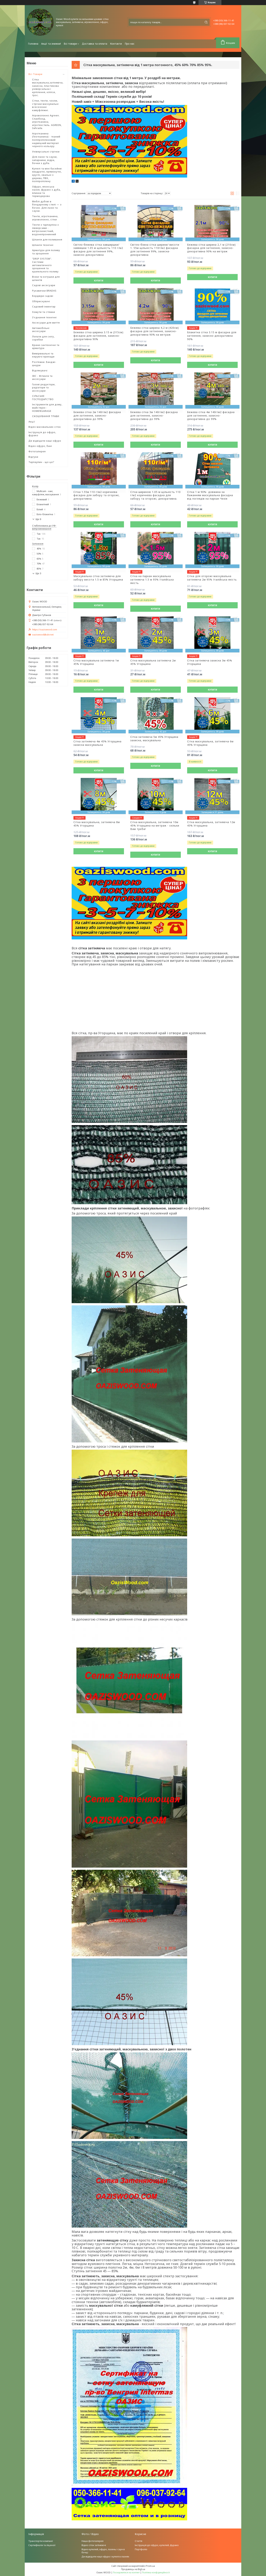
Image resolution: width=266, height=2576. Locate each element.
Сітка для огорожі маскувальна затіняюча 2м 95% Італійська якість (212, 578)
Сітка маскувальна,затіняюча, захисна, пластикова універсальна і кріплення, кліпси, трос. (47, 87)
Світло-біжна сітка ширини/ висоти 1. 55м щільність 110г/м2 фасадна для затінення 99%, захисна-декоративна (154, 250)
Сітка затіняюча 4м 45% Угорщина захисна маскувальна (97, 743)
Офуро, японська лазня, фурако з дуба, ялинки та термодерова (46, 191)
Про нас (129, 43)
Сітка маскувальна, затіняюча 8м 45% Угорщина (96, 824)
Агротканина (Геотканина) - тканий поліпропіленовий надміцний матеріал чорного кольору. (46, 140)
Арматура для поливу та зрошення (46, 252)
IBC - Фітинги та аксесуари (42, 377)
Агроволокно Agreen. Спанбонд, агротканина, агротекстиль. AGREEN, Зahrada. (47, 122)
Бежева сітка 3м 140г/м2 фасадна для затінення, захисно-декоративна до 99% (154, 416)
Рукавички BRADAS (44, 290)
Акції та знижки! (51, 43)
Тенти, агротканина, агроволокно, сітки (45, 218)
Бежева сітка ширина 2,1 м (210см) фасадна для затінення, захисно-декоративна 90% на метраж (211, 248)
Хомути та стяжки (43, 312)
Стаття (138, 2541)
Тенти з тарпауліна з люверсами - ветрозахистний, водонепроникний (45, 229)
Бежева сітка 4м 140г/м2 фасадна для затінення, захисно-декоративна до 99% (211, 416)
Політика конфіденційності (156, 2572)
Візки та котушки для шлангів (46, 278)
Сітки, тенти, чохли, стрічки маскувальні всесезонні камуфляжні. (45, 105)
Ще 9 (38, 519)
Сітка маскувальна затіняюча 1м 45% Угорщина (96, 662)
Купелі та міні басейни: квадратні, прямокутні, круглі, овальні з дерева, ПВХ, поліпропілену (47, 175)
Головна (33, 43)
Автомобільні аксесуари (40, 329)
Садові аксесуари (43, 285)
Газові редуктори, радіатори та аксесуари (43, 387)
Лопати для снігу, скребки (43, 338)
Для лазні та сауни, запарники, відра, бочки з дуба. (44, 160)
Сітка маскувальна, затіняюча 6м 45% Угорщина (210, 743)
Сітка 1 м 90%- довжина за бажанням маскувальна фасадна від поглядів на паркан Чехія (210, 495)
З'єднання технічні (44, 317)
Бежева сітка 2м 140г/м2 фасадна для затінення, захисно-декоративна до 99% (97, 416)
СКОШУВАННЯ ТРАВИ (45, 416)
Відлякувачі (39, 370)
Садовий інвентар (44, 306)
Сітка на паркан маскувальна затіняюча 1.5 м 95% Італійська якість (152, 580)
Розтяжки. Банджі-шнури (44, 363)
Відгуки (33, 456)
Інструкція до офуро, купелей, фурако (157, 2545)
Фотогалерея (37, 451)
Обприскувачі (41, 301)
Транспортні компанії (40, 2541)
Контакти (116, 43)
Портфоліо (141, 2549)
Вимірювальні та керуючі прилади (43, 355)
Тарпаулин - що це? (41, 462)
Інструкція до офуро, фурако (42, 434)
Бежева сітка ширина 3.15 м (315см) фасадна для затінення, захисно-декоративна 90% (98, 336)
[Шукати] (206, 22)
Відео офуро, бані (40, 446)
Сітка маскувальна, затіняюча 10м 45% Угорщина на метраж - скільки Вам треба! (154, 826)
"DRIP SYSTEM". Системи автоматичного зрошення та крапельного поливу (45, 265)
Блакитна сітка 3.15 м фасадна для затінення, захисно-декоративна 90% (211, 336)
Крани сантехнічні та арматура (45, 346)
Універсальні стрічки (46, 151)
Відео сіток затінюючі (94, 2545)
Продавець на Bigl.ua (133, 2569)
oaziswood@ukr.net (43, 634)
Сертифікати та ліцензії (42, 2545)
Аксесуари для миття (46, 322)
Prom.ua (150, 2566)
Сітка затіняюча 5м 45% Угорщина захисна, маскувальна (154, 738)
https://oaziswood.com (44, 629)
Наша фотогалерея (92, 2541)
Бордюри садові (42, 295)
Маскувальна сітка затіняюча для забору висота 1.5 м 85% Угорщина (98, 578)
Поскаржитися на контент (126, 2572)
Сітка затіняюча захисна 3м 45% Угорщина (209, 662)
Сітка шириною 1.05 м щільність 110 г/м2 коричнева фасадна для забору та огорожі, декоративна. (155, 495)
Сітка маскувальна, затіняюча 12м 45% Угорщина (211, 824)
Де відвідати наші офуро (45, 440)
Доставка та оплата (94, 43)
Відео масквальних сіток (45, 426)
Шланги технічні (42, 245)
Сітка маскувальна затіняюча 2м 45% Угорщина (153, 662)
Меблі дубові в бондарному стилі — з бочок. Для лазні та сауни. (47, 206)
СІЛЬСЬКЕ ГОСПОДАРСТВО (43, 397)
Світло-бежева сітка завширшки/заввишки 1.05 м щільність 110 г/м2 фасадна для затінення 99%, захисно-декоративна (98, 250)
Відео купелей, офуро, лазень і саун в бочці (103, 2551)
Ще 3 (38, 573)
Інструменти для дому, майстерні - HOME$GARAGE (47, 407)
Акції (32, 421)
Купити (98, 280)
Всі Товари (35, 74)
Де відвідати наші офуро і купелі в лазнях (105, 2556)
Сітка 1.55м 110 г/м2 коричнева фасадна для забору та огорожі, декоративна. (96, 495)
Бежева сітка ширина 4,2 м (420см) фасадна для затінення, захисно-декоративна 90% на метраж (154, 331)
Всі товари (70, 43)
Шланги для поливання (47, 239)
